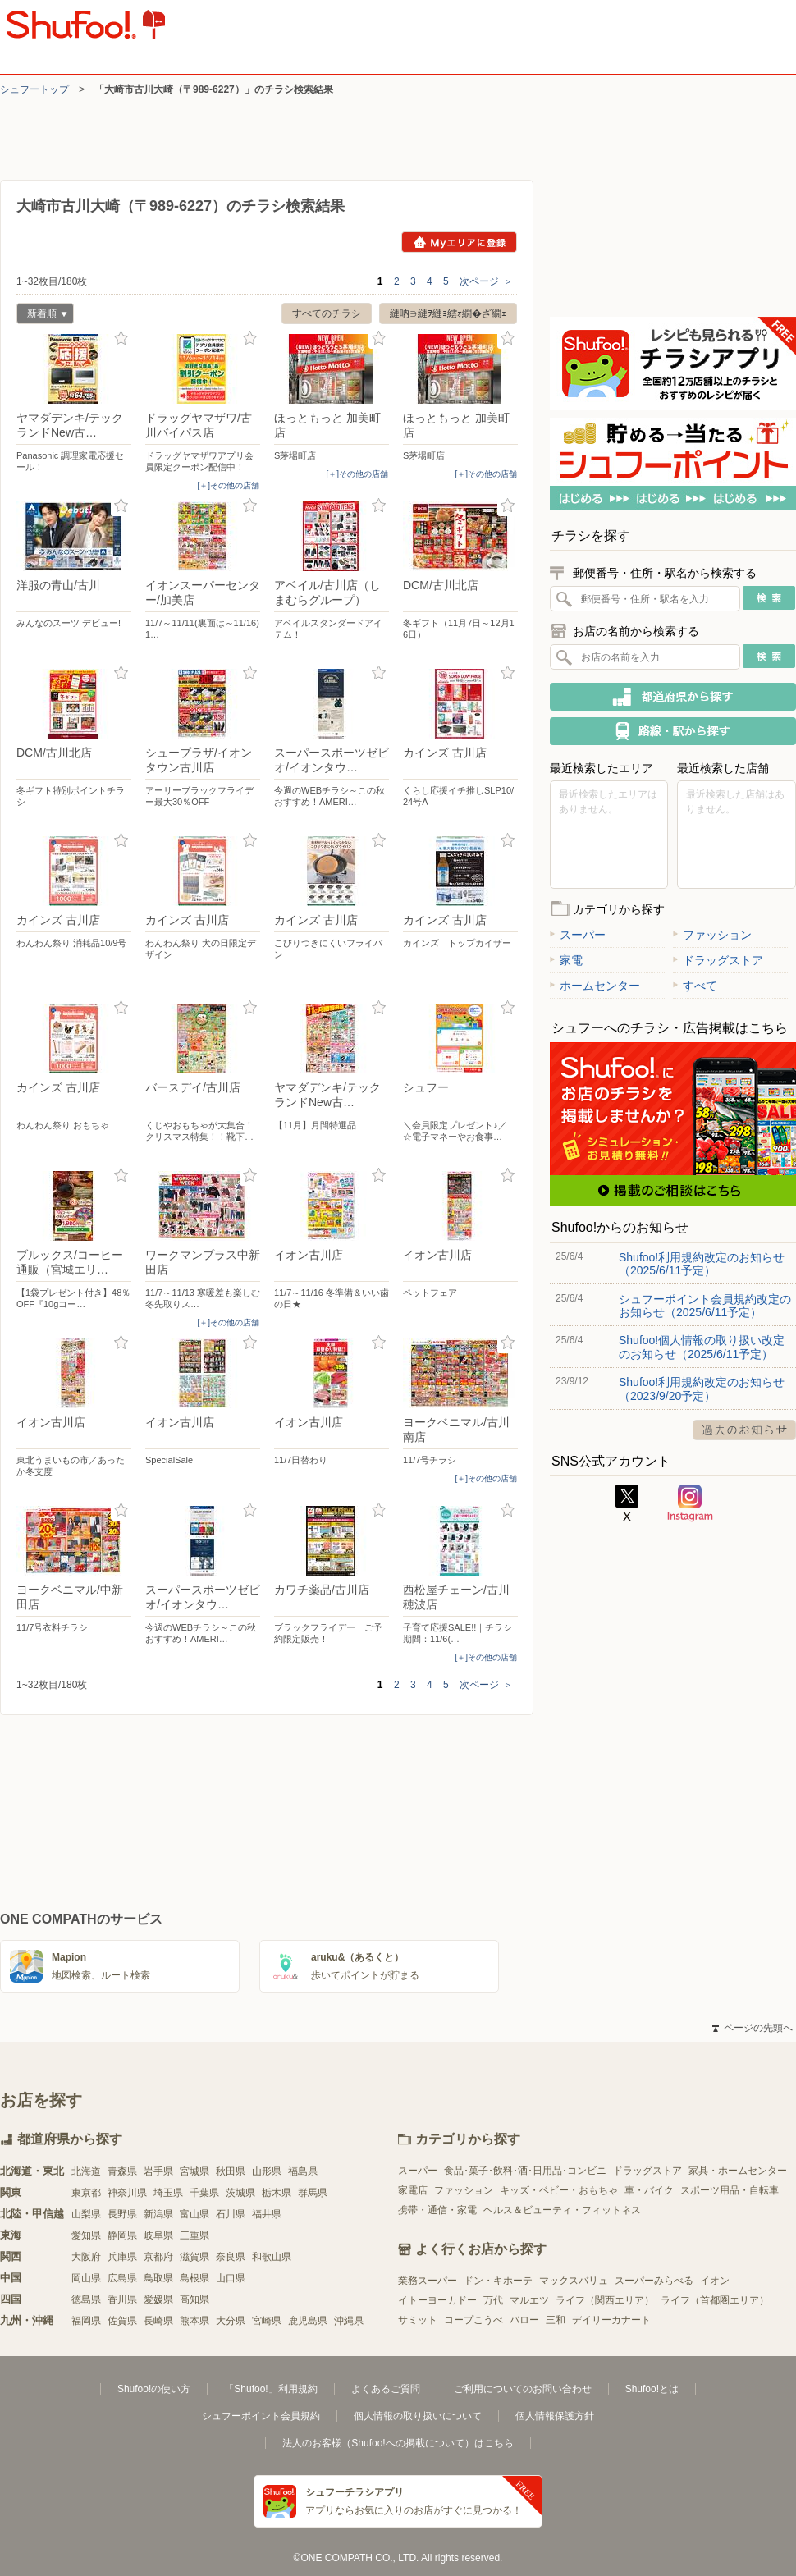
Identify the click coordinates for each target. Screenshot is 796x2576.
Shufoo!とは (652, 2389)
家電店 (413, 2190)
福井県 (266, 2214)
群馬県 (312, 2193)
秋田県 (230, 2171)
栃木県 (276, 2193)
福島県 (303, 2171)
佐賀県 (122, 2321)
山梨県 (86, 2214)
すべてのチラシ (326, 313)
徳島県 (86, 2299)
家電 (566, 960)
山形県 (266, 2171)
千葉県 (204, 2193)
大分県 (230, 2321)
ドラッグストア (718, 960)
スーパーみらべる (654, 2280)
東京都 (86, 2193)
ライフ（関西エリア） (605, 2300)
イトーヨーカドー (437, 2300)
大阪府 (86, 2257)
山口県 (230, 2278)
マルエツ (529, 2300)
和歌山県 (271, 2257)
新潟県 (158, 2214)
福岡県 (86, 2321)
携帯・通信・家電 (437, 2210)
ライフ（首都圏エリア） (715, 2300)
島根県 (194, 2278)
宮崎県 (266, 2321)
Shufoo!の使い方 (153, 2389)
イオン (715, 2280)
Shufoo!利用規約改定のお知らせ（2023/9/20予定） (702, 1388)
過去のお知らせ (744, 1430)
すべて (695, 985)
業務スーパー (427, 2280)
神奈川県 (127, 2193)
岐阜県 (158, 2235)
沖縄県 (349, 2321)
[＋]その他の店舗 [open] (228, 485)
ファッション (712, 934)
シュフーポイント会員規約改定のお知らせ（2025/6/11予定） (705, 1306)
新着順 (41, 315)
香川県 (122, 2299)
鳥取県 (158, 2278)
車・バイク (649, 2190)
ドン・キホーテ (498, 2280)
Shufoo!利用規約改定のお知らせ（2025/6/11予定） (702, 1264)
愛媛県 (158, 2299)
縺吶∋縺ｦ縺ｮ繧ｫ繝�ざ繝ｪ (448, 313)
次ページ (486, 281)
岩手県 (158, 2171)
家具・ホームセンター (737, 2170)
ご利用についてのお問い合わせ (523, 2389)
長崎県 (158, 2321)
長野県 (122, 2214)
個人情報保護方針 (554, 2416)
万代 (493, 2300)
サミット (417, 2320)
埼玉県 (168, 2193)
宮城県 (194, 2171)
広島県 (122, 2278)
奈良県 (230, 2257)
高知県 (194, 2299)
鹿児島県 (307, 2321)
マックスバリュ (573, 2280)
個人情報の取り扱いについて (418, 2416)
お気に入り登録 (121, 338)
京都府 (158, 2257)
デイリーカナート (611, 2320)
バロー (524, 2320)
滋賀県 (194, 2257)
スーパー (578, 934)
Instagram (690, 1503)
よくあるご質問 (385, 2389)
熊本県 (194, 2321)
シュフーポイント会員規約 (261, 2416)
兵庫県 (122, 2257)
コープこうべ (473, 2320)
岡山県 (86, 2278)
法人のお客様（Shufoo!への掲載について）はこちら (397, 2443)
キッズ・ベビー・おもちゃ (559, 2190)
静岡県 (122, 2235)
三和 (555, 2320)
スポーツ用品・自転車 (729, 2190)
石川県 (230, 2214)
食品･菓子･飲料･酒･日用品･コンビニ (525, 2170)
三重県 (194, 2235)
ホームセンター (595, 985)
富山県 (194, 2214)
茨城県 (240, 2193)
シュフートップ (34, 89)
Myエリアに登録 (459, 242)
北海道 (86, 2171)
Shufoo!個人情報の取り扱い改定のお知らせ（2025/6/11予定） (702, 1347)
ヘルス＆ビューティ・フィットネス (562, 2210)
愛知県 (86, 2235)
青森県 (122, 2171)
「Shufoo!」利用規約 (270, 2389)
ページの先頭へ (752, 2028)
